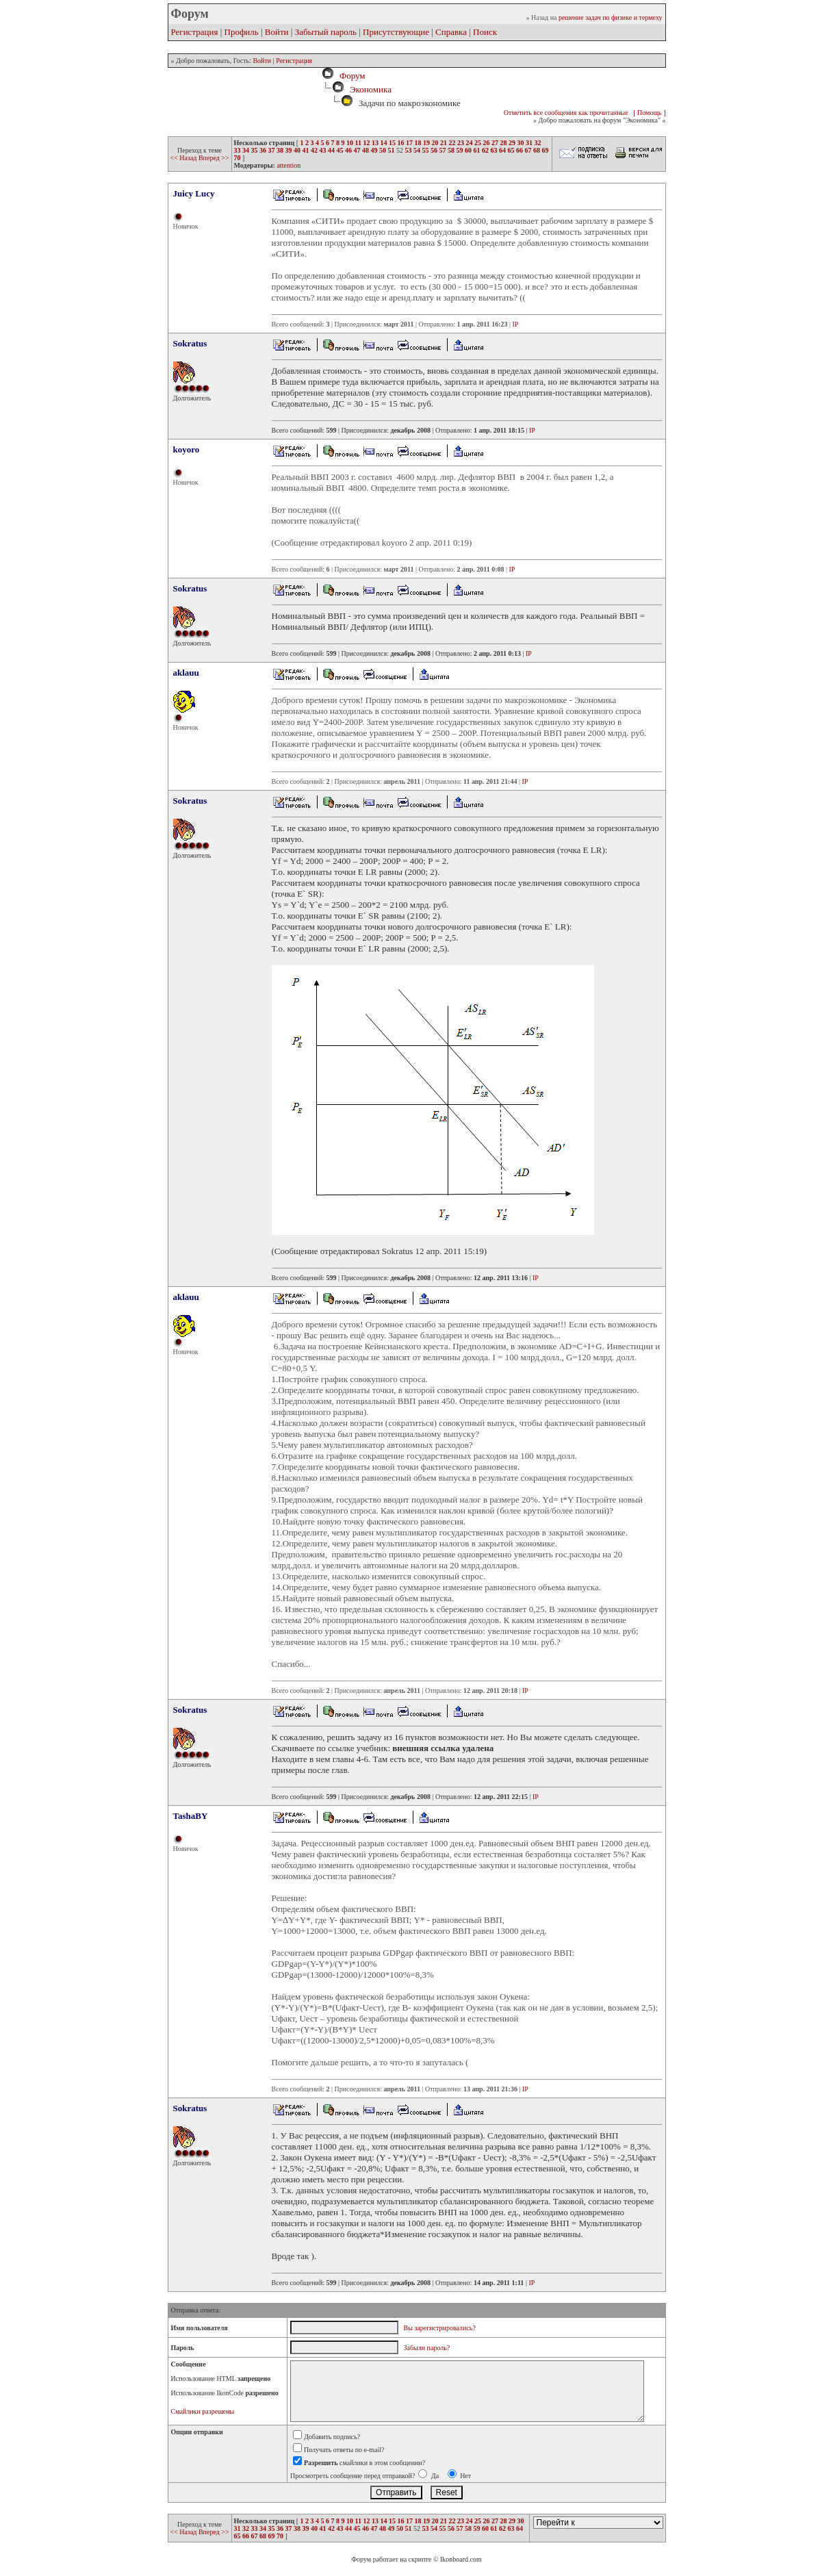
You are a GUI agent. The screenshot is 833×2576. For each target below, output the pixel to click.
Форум (350, 76)
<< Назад (184, 158)
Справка (451, 32)
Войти (277, 32)
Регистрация (194, 32)
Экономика (371, 89)
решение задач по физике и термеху (611, 17)
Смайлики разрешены (203, 2411)
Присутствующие (396, 32)
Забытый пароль (326, 32)
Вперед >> (213, 158)
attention (288, 165)
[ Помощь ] (649, 112)
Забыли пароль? (427, 2347)
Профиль (242, 32)
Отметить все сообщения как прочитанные (566, 112)
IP (516, 324)
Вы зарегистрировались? (440, 2328)
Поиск (485, 32)
